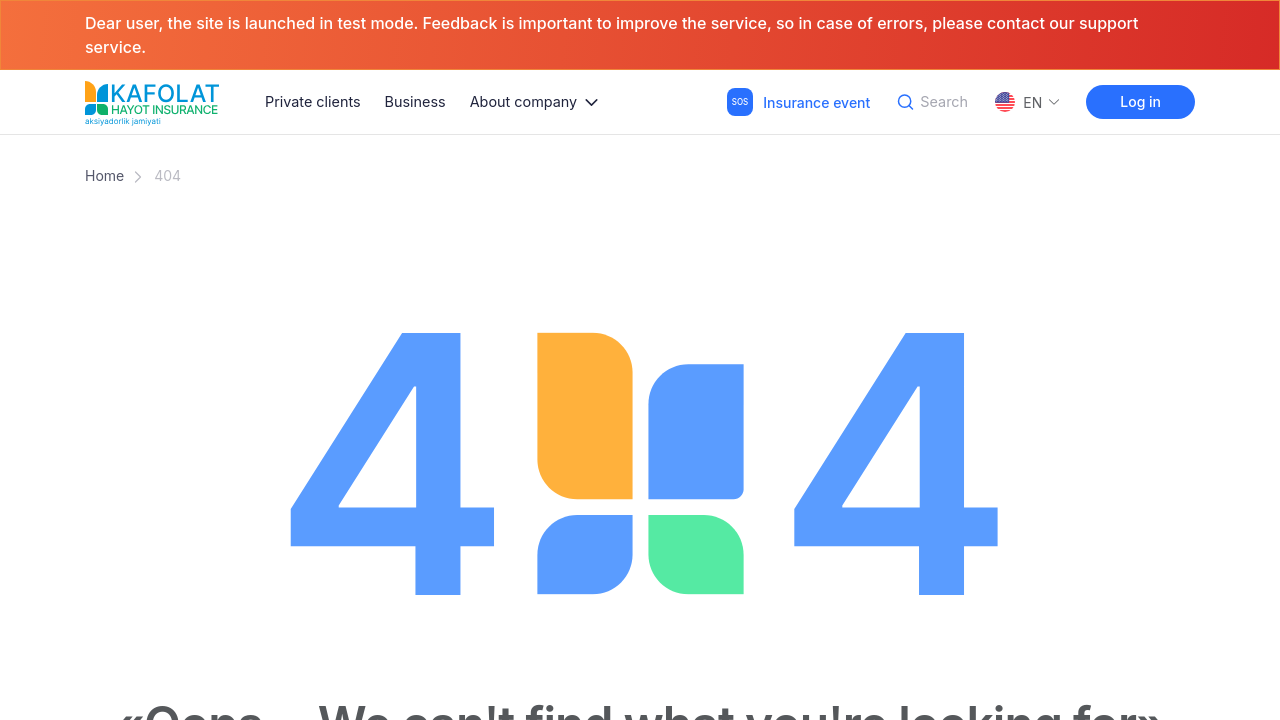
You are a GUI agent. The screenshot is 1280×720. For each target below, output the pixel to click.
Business (415, 101)
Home (104, 175)
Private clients (313, 101)
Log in (1140, 101)
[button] (534, 102)
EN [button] (1028, 102)
